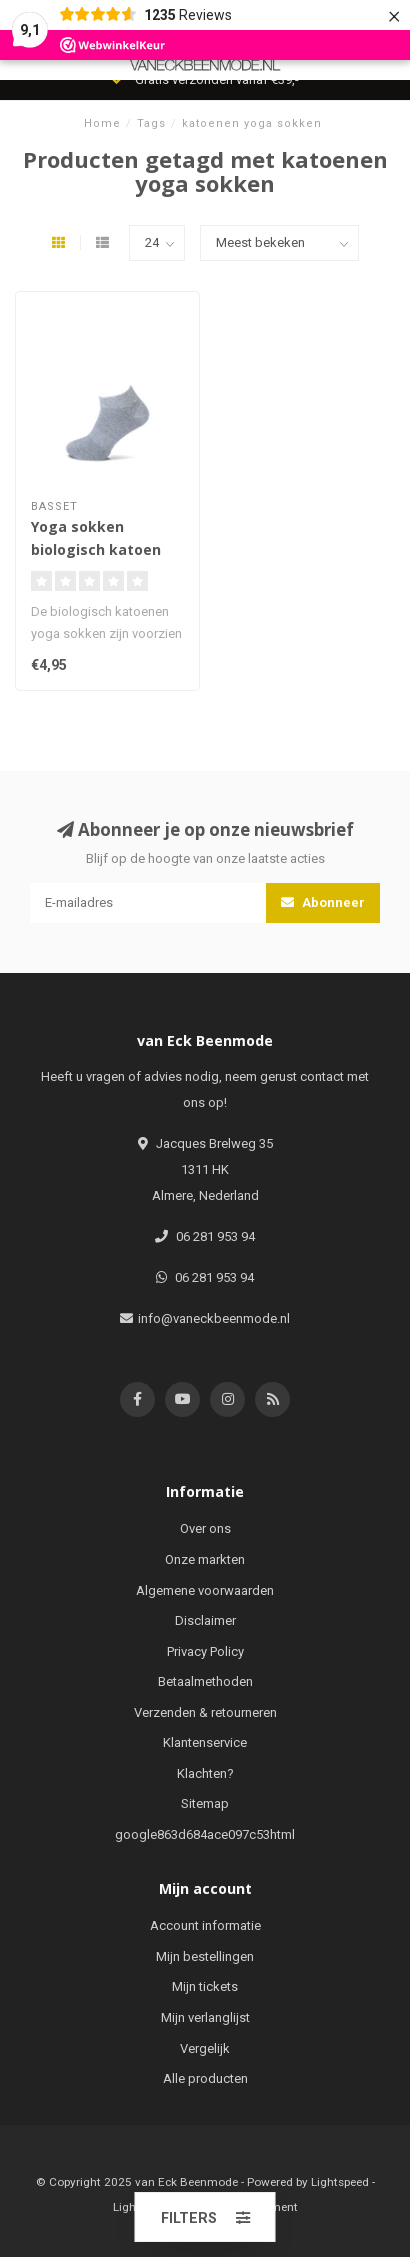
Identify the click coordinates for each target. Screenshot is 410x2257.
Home (102, 123)
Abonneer (323, 902)
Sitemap (205, 1803)
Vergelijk (205, 2048)
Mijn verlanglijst (205, 2017)
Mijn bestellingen (205, 1956)
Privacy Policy (205, 1651)
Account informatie (205, 1925)
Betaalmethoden (205, 1681)
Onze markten (205, 1559)
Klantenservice (205, 1742)
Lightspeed (340, 2182)
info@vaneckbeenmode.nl (214, 1318)
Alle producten (205, 2078)
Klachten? (205, 1773)
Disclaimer (205, 1620)
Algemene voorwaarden (205, 1590)
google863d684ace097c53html (205, 1834)
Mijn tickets (205, 1986)
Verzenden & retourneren (205, 1712)
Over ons (205, 1528)
